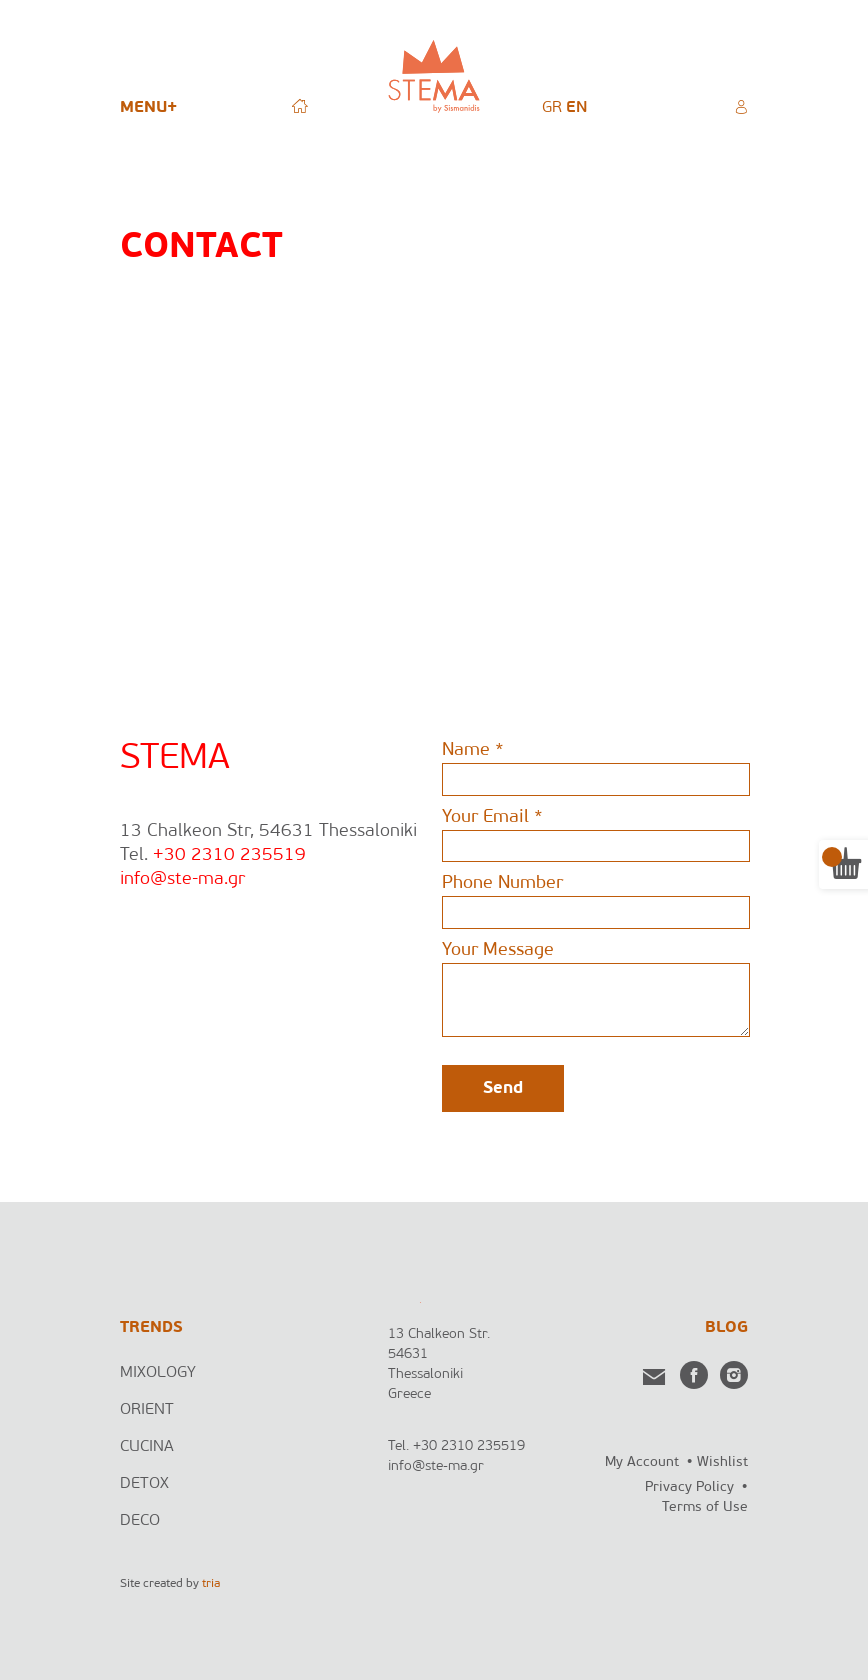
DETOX (144, 1484)
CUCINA (147, 1447)
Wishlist (722, 1462)
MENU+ (148, 108)
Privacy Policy (689, 1487)
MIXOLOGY (158, 1373)
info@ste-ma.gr (182, 879)
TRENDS (151, 1328)
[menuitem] (552, 108)
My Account (642, 1462)
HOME (300, 105)
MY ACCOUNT (741, 105)
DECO (140, 1521)
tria (211, 1584)
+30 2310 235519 (229, 855)
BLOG (726, 1328)
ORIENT (147, 1410)
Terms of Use (705, 1507)
